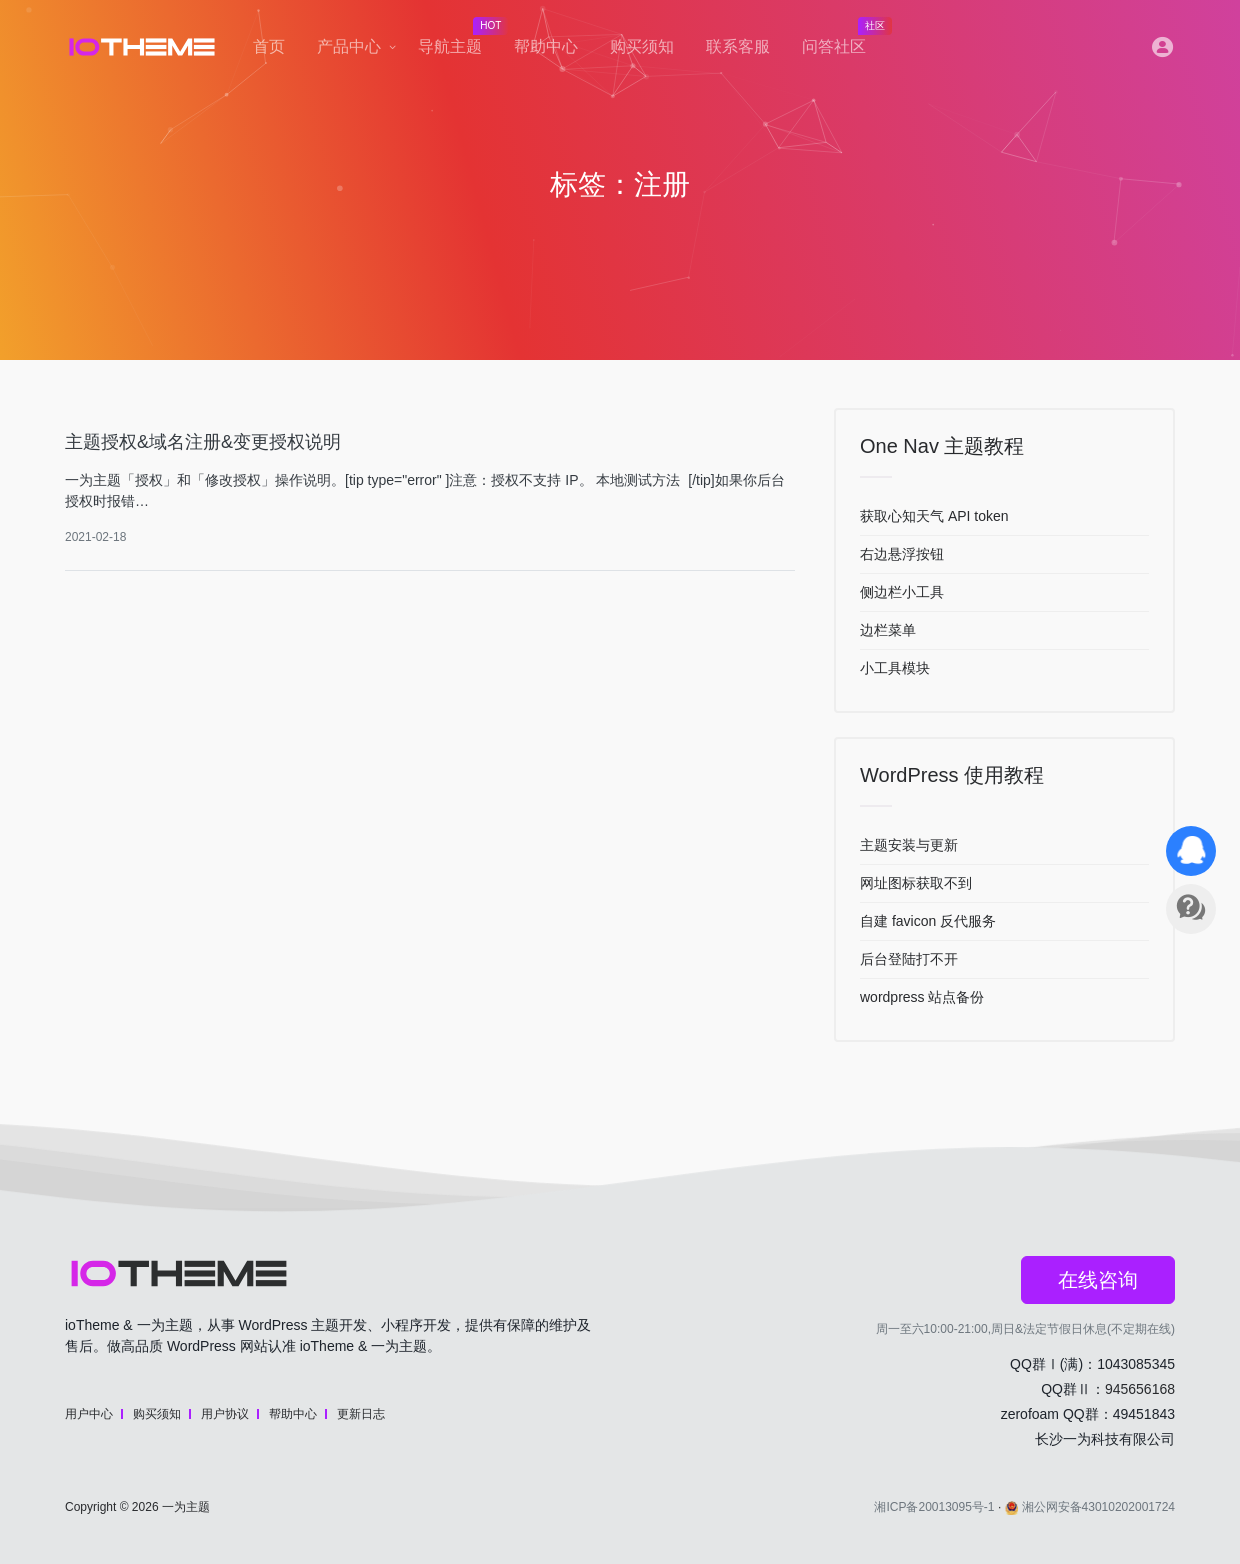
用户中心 (89, 1414)
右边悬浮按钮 (902, 554)
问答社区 (842, 41)
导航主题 (458, 41)
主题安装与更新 (909, 845)
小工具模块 (895, 668)
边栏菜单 (888, 630)
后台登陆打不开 (909, 959)
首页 (269, 46)
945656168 (1140, 1389)
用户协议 (225, 1414)
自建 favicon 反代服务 (928, 921)
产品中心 (349, 46)
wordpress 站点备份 (922, 997)
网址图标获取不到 (916, 883)
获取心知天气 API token (934, 516)
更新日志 (361, 1414)
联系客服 (738, 46)
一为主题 (186, 1507)
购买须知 (642, 46)
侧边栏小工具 (902, 592)
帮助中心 (546, 46)
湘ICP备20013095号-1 (934, 1507)
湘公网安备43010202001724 (1090, 1507)
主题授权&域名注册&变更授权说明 (203, 442)
